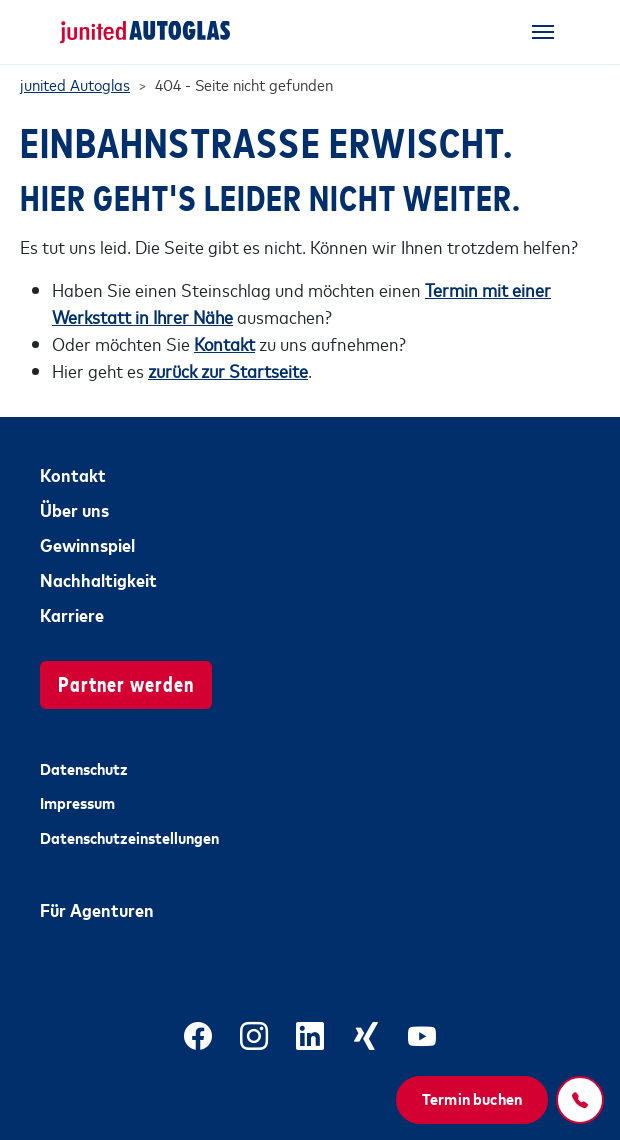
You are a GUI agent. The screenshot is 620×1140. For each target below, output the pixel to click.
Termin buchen (472, 1098)
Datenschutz (84, 768)
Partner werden (126, 682)
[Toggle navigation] (543, 32)
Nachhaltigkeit (98, 579)
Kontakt (73, 474)
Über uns (74, 509)
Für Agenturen (97, 909)
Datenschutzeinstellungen (129, 837)
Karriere (72, 614)
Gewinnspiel (87, 544)
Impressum (77, 802)
